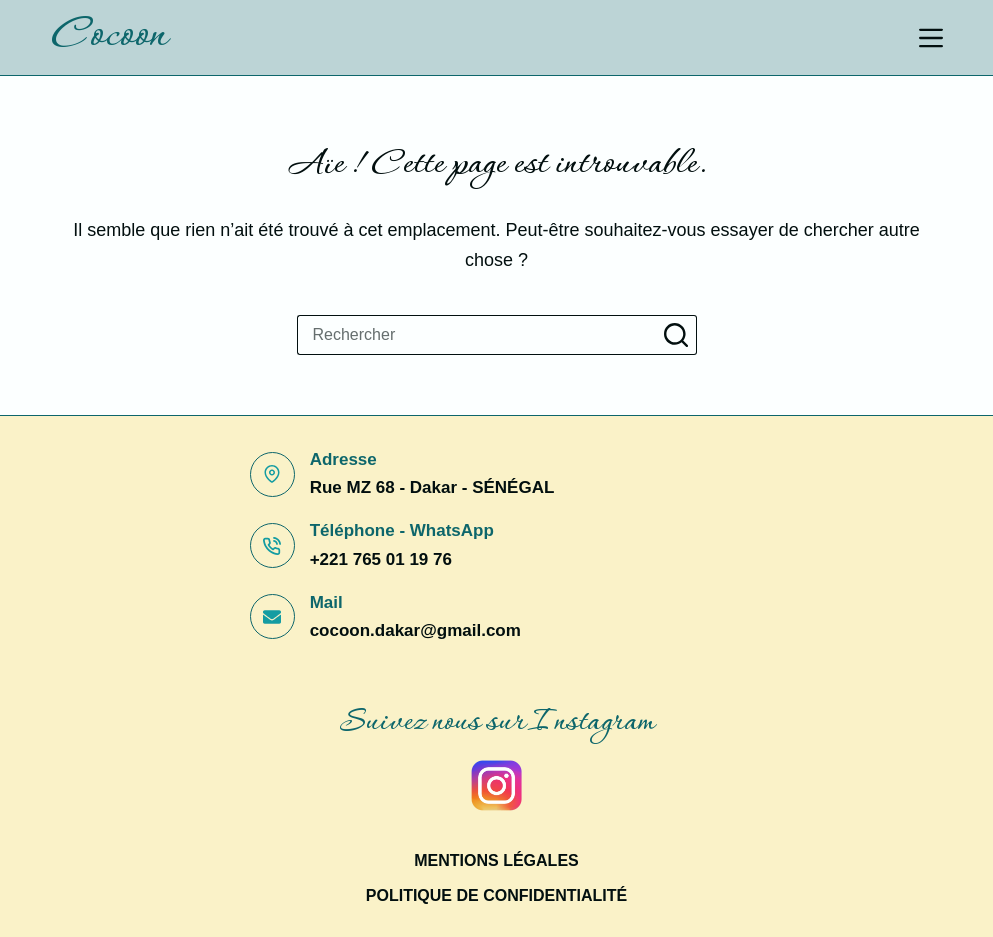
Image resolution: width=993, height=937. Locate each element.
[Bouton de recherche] (677, 335)
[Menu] (931, 38)
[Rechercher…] (477, 335)
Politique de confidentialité (496, 895)
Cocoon (108, 37)
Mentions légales (496, 860)
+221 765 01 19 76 (381, 559)
